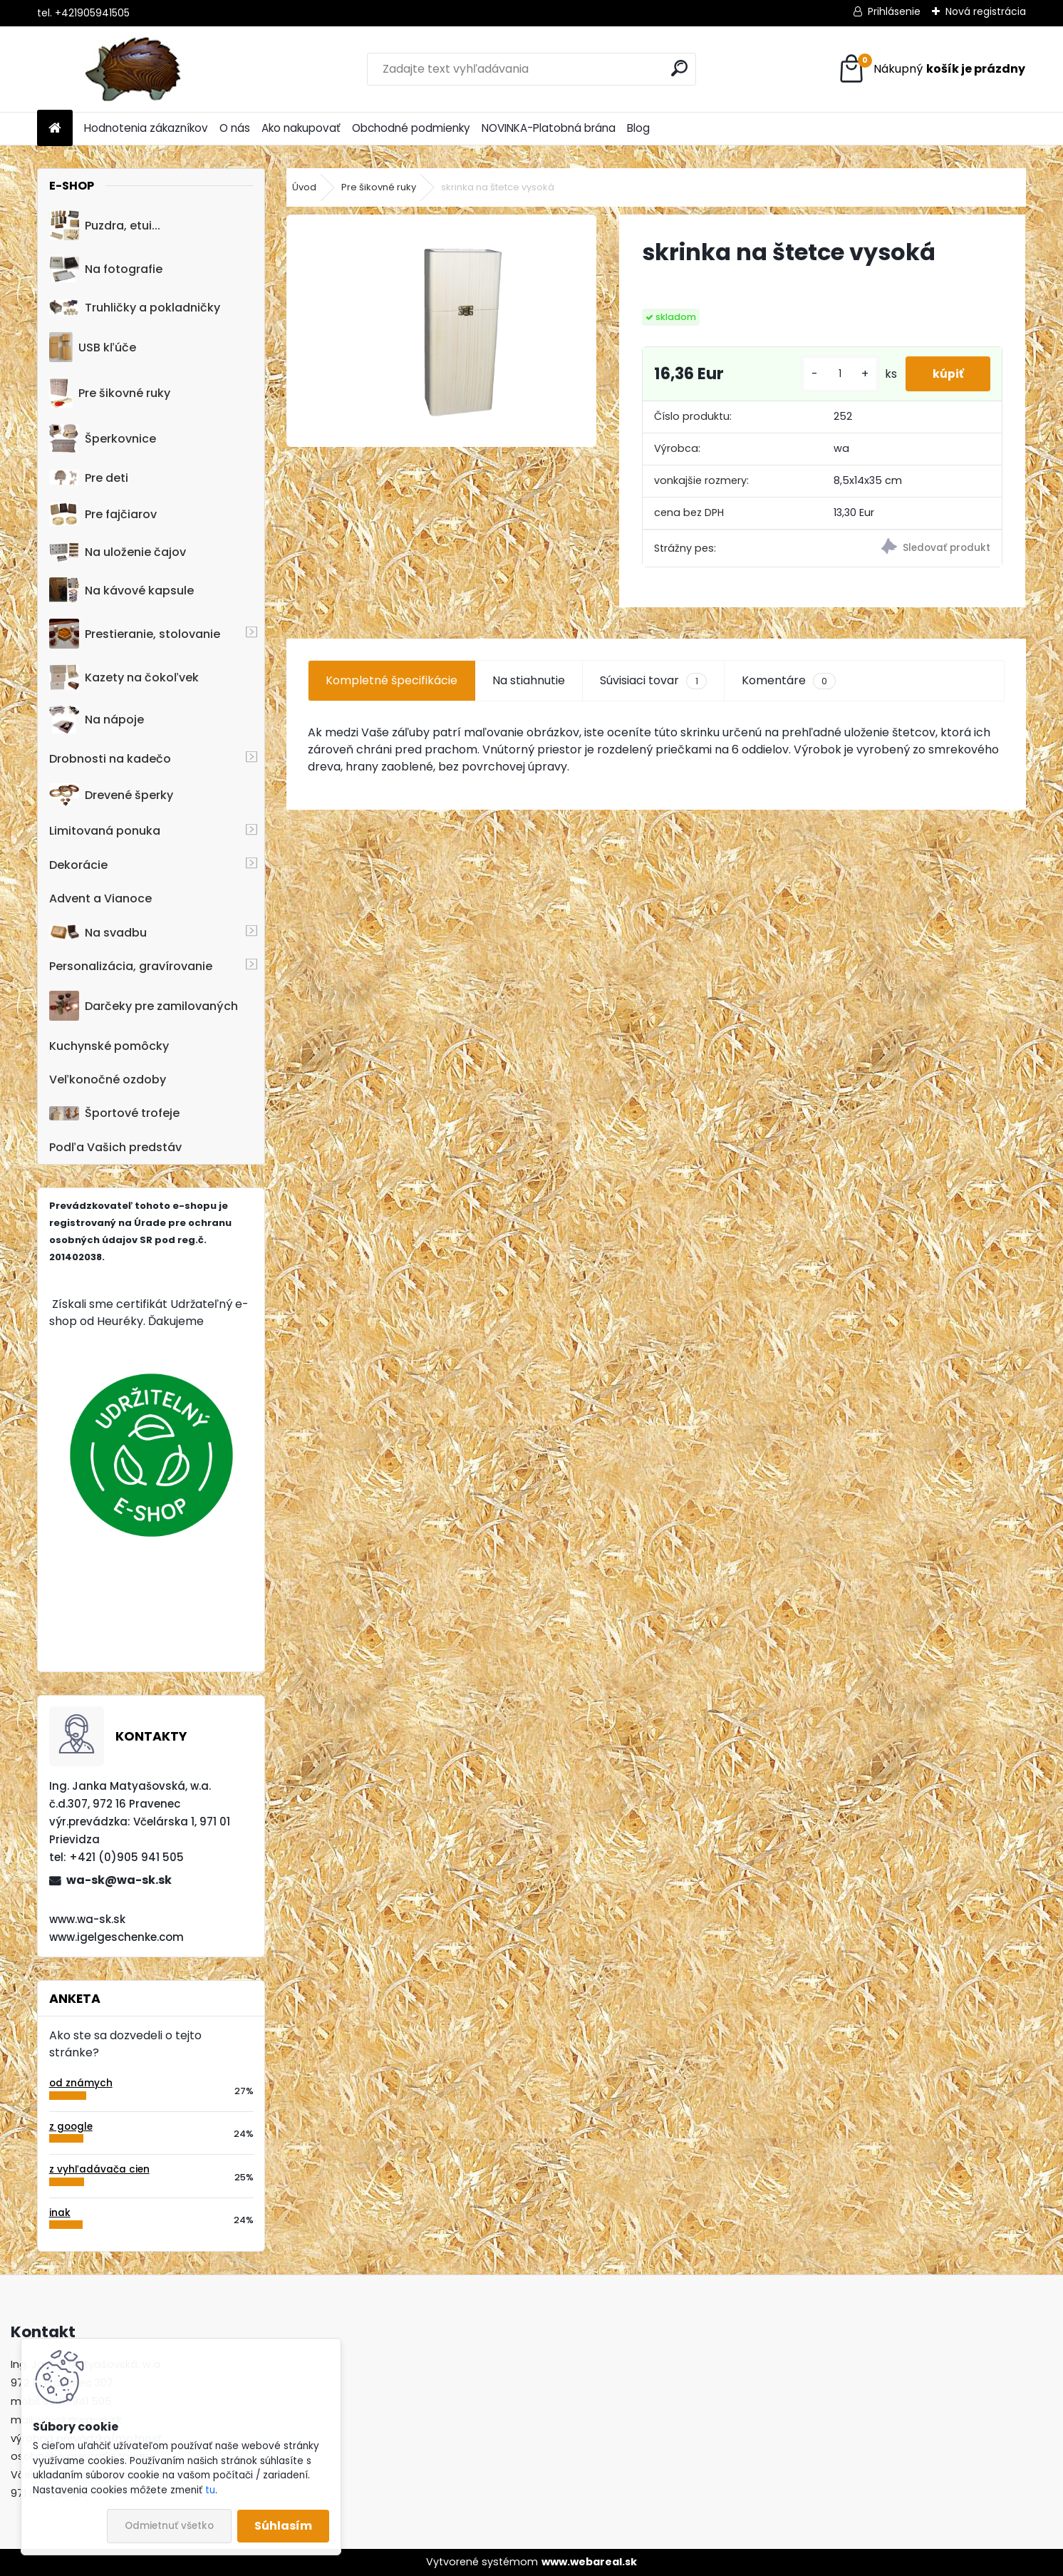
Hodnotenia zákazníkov (146, 127)
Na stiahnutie (528, 692)
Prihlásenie (894, 11)
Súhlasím (283, 2526)
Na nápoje (96, 719)
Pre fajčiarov (103, 514)
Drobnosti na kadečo (110, 759)
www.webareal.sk (589, 2562)
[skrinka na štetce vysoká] (441, 331)
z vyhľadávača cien (99, 2169)
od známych (81, 2083)
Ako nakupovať (301, 127)
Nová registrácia (985, 11)
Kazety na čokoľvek (124, 676)
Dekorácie (78, 865)
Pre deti (88, 478)
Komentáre (789, 692)
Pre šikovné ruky (109, 393)
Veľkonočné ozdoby (107, 1079)
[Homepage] (55, 129)
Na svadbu (98, 932)
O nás (234, 127)
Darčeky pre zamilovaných (143, 1006)
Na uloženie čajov (117, 552)
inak (60, 2213)
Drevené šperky (111, 794)
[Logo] (135, 69)
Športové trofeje (114, 1113)
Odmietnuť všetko (169, 2526)
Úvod (304, 187)
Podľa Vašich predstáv (115, 1147)
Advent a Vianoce (100, 898)
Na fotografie (105, 269)
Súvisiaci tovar (653, 692)
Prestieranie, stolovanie (134, 634)
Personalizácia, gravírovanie (130, 966)
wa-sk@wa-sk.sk (119, 1880)
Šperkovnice (102, 438)
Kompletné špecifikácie (391, 692)
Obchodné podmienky (411, 127)
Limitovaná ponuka (104, 831)
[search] (679, 68)
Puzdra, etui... (104, 225)
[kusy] (837, 379)
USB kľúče (92, 347)
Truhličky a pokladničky (134, 307)
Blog (638, 127)
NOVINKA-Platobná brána (549, 127)
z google (71, 2126)
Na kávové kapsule (121, 590)
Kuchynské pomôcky (109, 1046)
